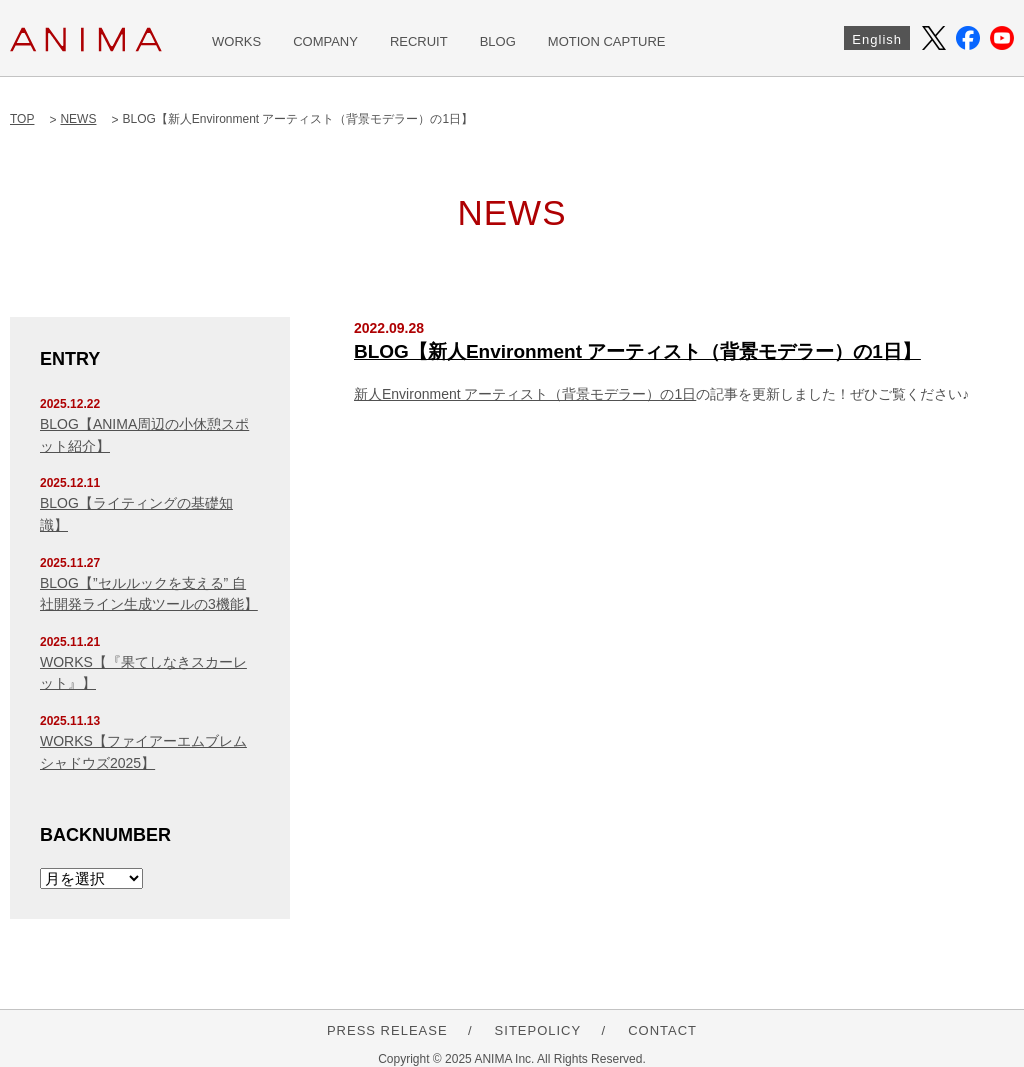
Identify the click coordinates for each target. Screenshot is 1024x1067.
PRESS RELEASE (387, 1030)
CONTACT (662, 1030)
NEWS (78, 119)
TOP (22, 119)
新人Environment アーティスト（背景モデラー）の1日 (525, 394)
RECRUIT (419, 41)
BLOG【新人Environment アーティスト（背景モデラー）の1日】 (637, 351)
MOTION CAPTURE (607, 41)
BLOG (498, 41)
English (877, 39)
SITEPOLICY (538, 1030)
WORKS (236, 41)
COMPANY (325, 41)
